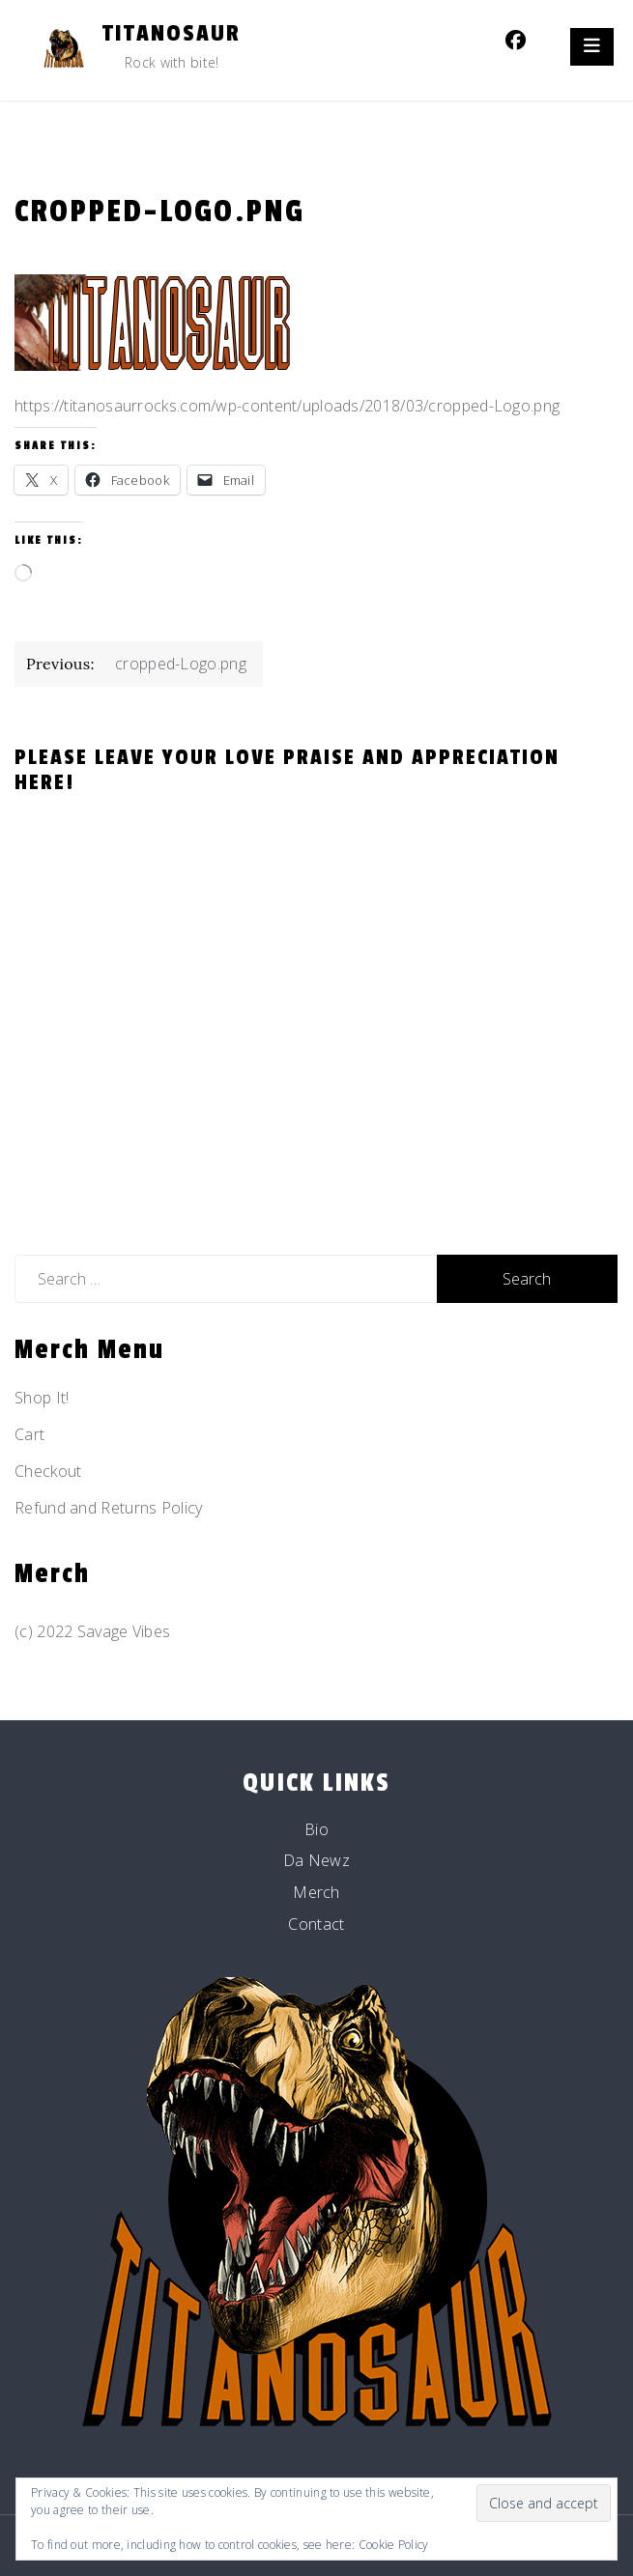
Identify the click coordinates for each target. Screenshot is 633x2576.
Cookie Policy (394, 2544)
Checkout (47, 1471)
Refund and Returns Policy (108, 1507)
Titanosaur (171, 33)
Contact (316, 1924)
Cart (29, 1434)
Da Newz (316, 1860)
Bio (316, 1829)
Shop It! (41, 1397)
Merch (316, 1892)
